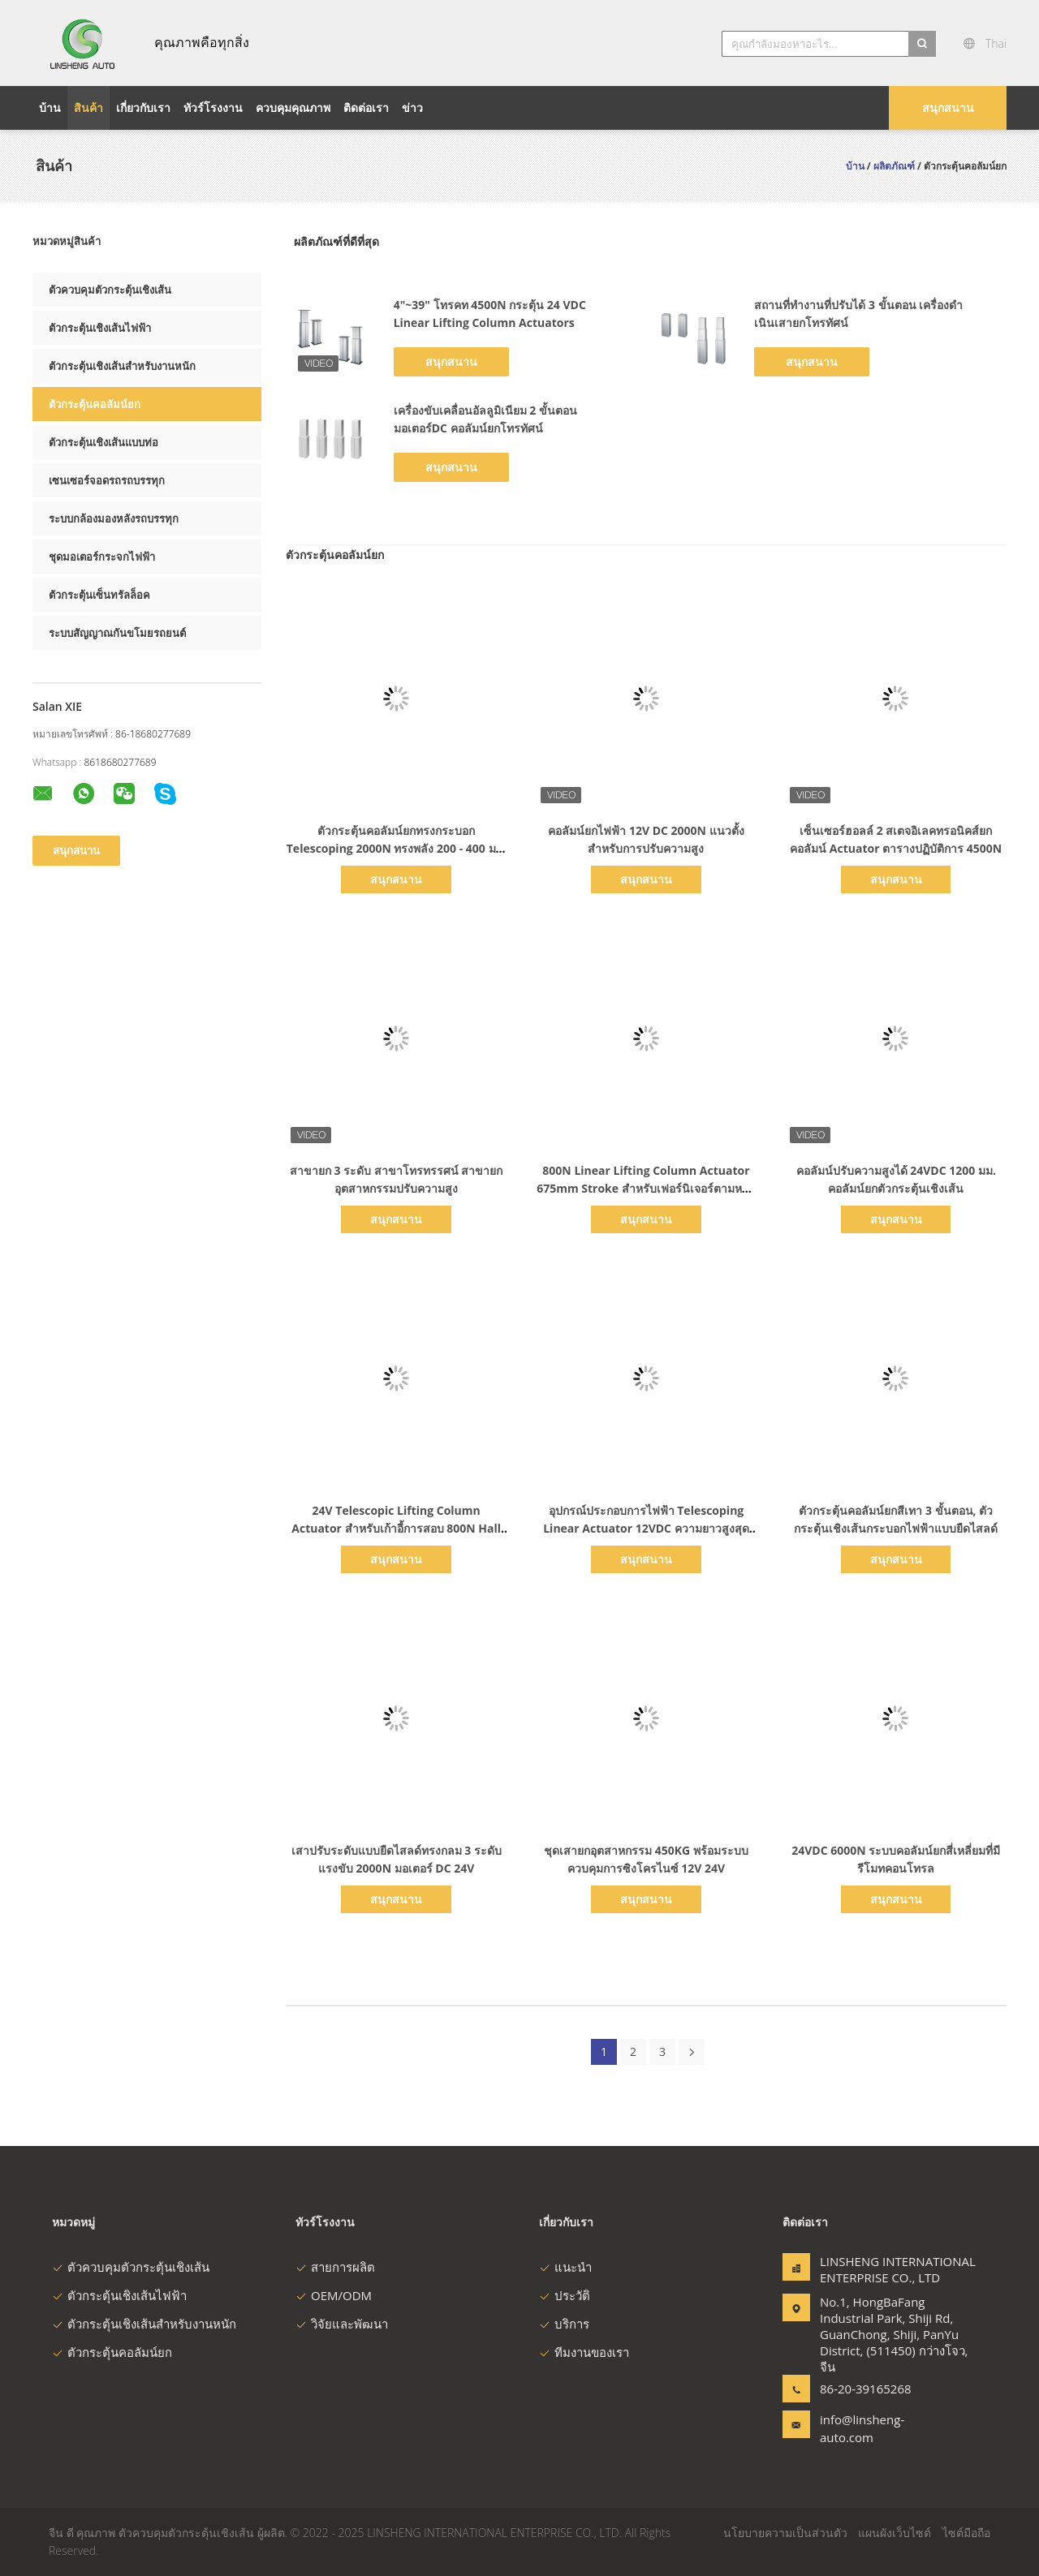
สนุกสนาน (948, 107)
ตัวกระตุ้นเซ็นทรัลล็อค (99, 594)
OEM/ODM (333, 2295)
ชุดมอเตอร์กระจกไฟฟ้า (102, 556)
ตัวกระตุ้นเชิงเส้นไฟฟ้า (100, 327)
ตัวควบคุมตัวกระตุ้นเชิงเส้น (110, 289)
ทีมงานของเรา (584, 2352)
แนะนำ (565, 2267)
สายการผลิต (335, 2267)
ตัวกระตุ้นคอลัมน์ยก (94, 404)
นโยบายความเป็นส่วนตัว (785, 2532)
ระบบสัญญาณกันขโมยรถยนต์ (117, 633)
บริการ (564, 2324)
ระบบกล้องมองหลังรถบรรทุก (114, 518)
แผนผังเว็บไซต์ (894, 2532)
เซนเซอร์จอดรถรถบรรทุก (107, 480)
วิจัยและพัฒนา (341, 2324)
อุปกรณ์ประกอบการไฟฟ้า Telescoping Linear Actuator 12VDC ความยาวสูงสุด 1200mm (645, 1528)
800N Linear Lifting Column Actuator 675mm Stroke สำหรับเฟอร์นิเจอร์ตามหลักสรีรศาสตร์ (646, 1188)
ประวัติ (564, 2295)
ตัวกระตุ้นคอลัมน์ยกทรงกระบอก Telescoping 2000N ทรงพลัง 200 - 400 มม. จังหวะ (397, 848)
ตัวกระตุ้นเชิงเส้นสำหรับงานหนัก (122, 366)
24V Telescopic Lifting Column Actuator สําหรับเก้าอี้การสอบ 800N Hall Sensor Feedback (396, 1528)
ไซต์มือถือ (966, 2532)
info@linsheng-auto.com (862, 2428)
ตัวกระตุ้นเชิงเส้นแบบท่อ (103, 442)
